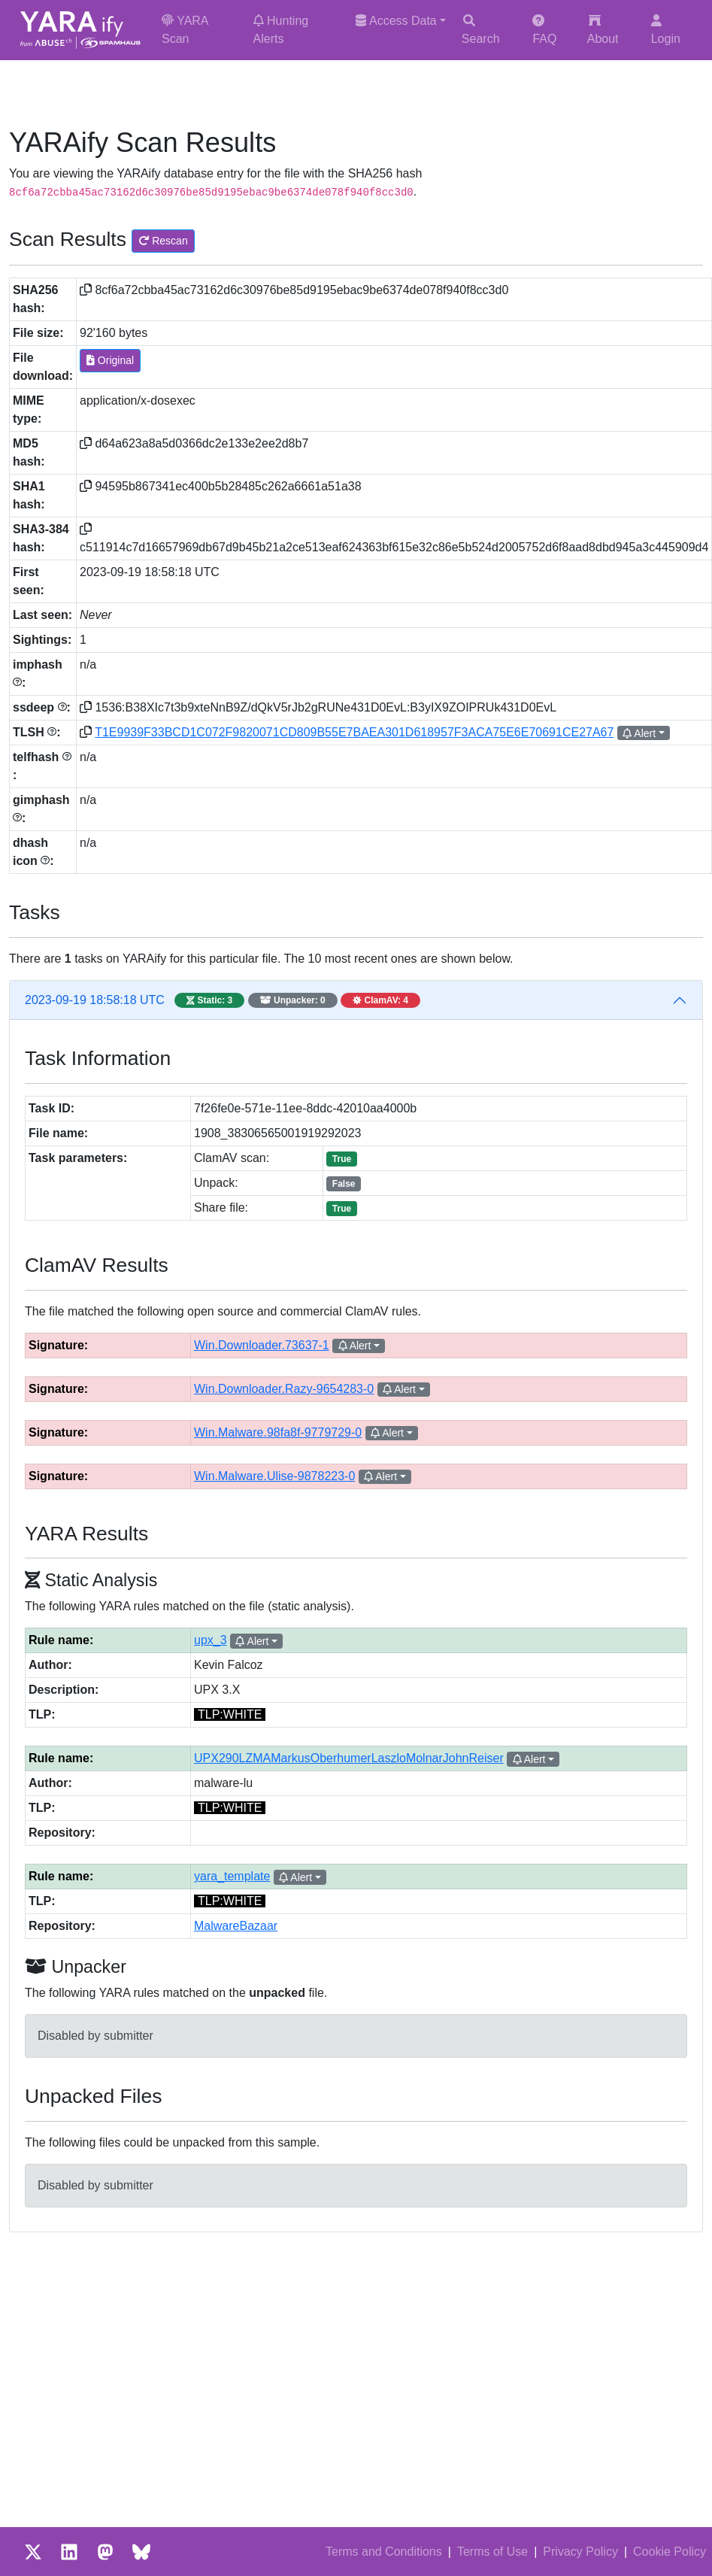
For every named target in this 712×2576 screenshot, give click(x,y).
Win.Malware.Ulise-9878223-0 (274, 1476)
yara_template (232, 1876)
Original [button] (110, 360)
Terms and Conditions (384, 2551)
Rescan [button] (162, 241)
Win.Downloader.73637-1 (261, 1345)
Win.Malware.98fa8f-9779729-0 (278, 1432)
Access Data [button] (396, 20)
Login (665, 29)
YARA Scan (185, 29)
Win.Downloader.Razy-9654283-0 (284, 1388)
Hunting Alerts (281, 29)
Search (481, 29)
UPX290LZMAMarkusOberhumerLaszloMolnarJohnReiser (349, 1758)
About (603, 29)
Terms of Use (492, 2551)
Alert (639, 733)
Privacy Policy (580, 2551)
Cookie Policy (669, 2551)
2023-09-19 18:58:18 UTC (222, 1000)
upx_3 (210, 1640)
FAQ (544, 29)
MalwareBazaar (235, 1925)
